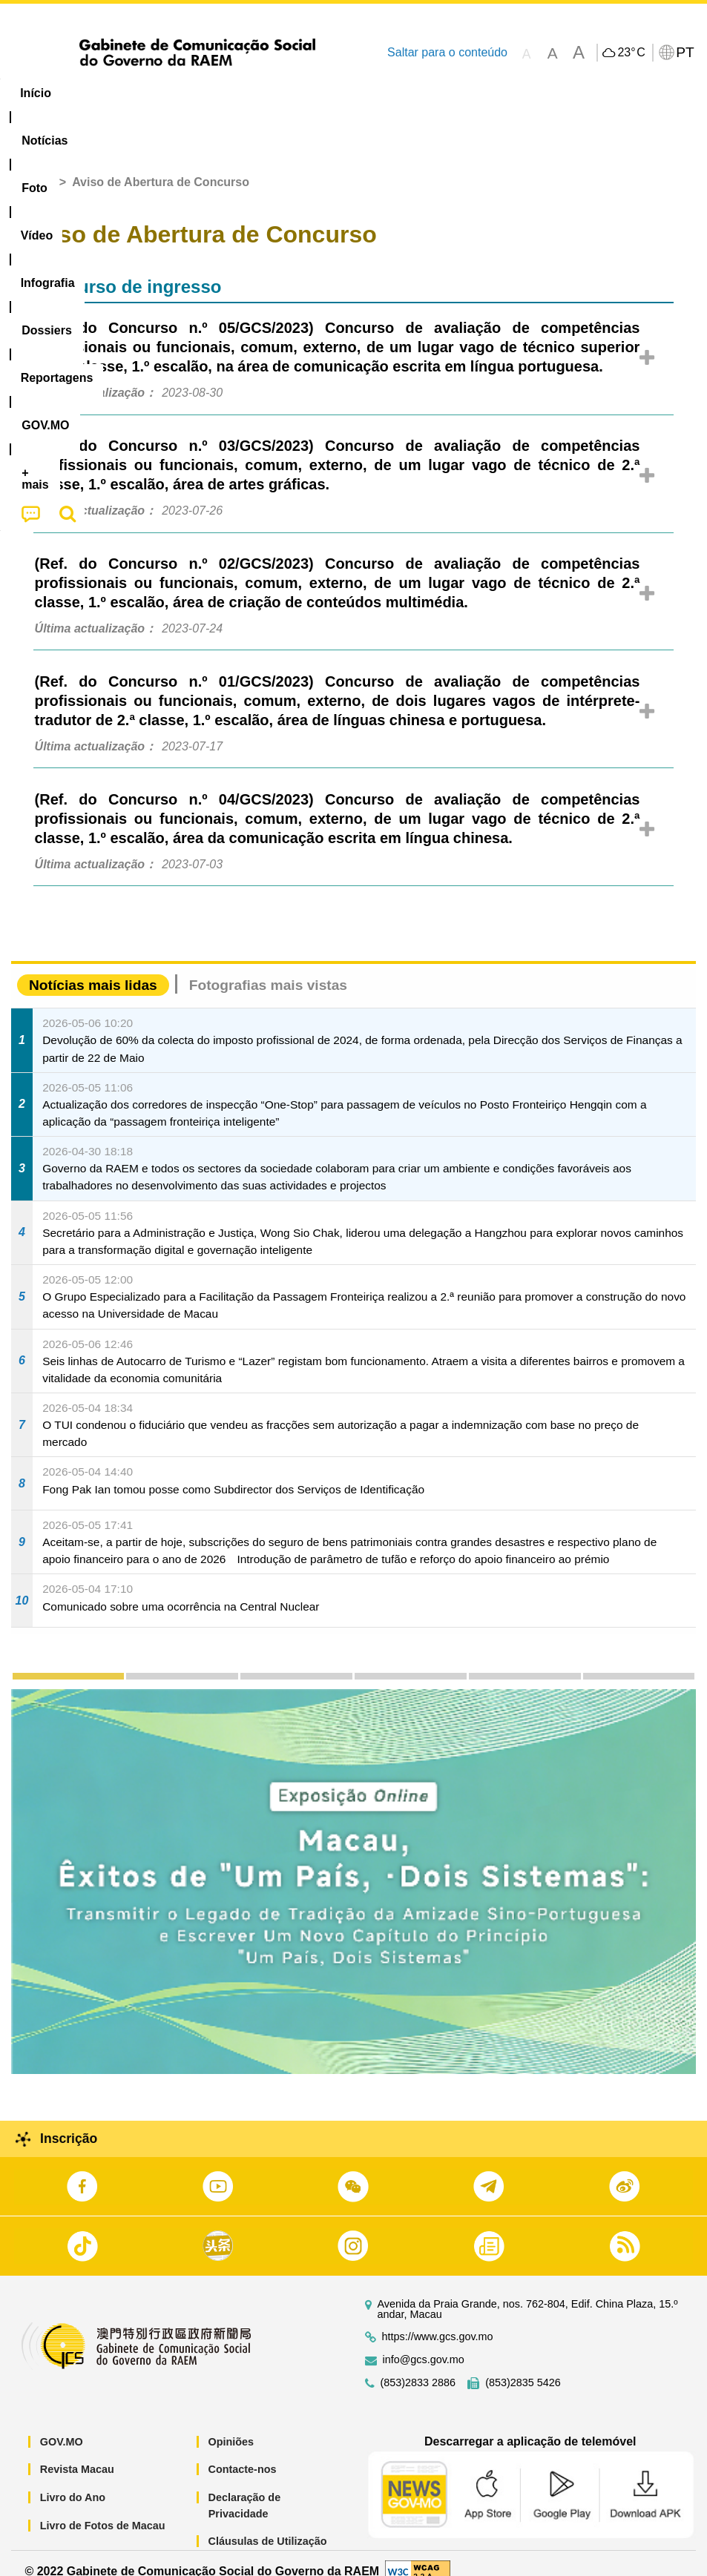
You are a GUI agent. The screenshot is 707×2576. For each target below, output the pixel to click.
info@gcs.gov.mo (423, 2342)
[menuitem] (101, 93)
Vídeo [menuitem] (227, 93)
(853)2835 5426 (523, 2365)
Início (37, 165)
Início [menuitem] (35, 93)
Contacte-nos (242, 2453)
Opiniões (231, 2425)
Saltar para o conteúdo (447, 52)
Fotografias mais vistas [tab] (268, 969)
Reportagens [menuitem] (471, 93)
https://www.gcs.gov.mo (437, 2319)
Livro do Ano (72, 2480)
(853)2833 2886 (418, 2365)
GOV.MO (61, 2425)
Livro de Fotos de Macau (102, 2508)
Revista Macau (77, 2453)
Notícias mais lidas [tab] (93, 969)
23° (631, 53)
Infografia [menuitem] (300, 93)
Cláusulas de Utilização (267, 2525)
